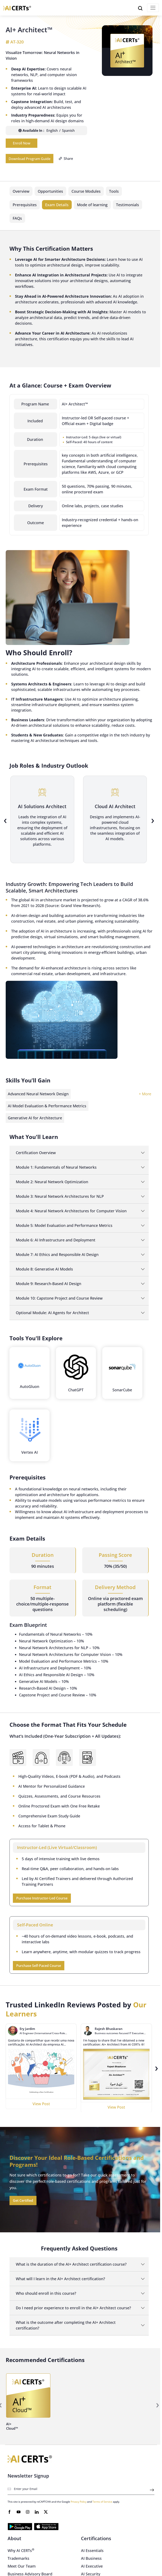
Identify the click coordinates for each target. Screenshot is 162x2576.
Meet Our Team (22, 2566)
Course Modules (86, 191)
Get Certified (23, 2200)
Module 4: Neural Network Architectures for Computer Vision (71, 1211)
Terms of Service (102, 2502)
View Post (41, 2103)
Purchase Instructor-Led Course (42, 1898)
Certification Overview (36, 1152)
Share (65, 159)
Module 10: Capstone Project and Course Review (59, 1298)
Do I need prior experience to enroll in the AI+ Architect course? (73, 2308)
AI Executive (92, 2566)
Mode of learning (92, 205)
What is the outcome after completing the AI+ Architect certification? (66, 2325)
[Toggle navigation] (153, 8)
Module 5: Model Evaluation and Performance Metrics (64, 1225)
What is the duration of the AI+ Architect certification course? (71, 2264)
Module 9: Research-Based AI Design (48, 1283)
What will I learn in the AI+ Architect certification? (60, 2278)
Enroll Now (21, 143)
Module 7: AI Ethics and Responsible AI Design (57, 1254)
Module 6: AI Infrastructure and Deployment (55, 1240)
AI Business (91, 2558)
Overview (21, 191)
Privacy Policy (78, 2502)
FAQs (17, 218)
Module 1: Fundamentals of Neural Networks (56, 1167)
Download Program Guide (29, 159)
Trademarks (18, 2558)
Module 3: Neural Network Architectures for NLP (60, 1196)
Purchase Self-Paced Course (38, 1966)
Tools (114, 191)
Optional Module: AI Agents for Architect (52, 1312)
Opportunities (50, 191)
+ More (145, 1094)
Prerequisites (25, 205)
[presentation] (5, 820)
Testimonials (127, 205)
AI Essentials (92, 2550)
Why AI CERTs (21, 2550)
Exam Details (57, 205)
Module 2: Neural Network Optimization (52, 1181)
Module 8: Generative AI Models (44, 1269)
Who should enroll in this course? (46, 2293)
